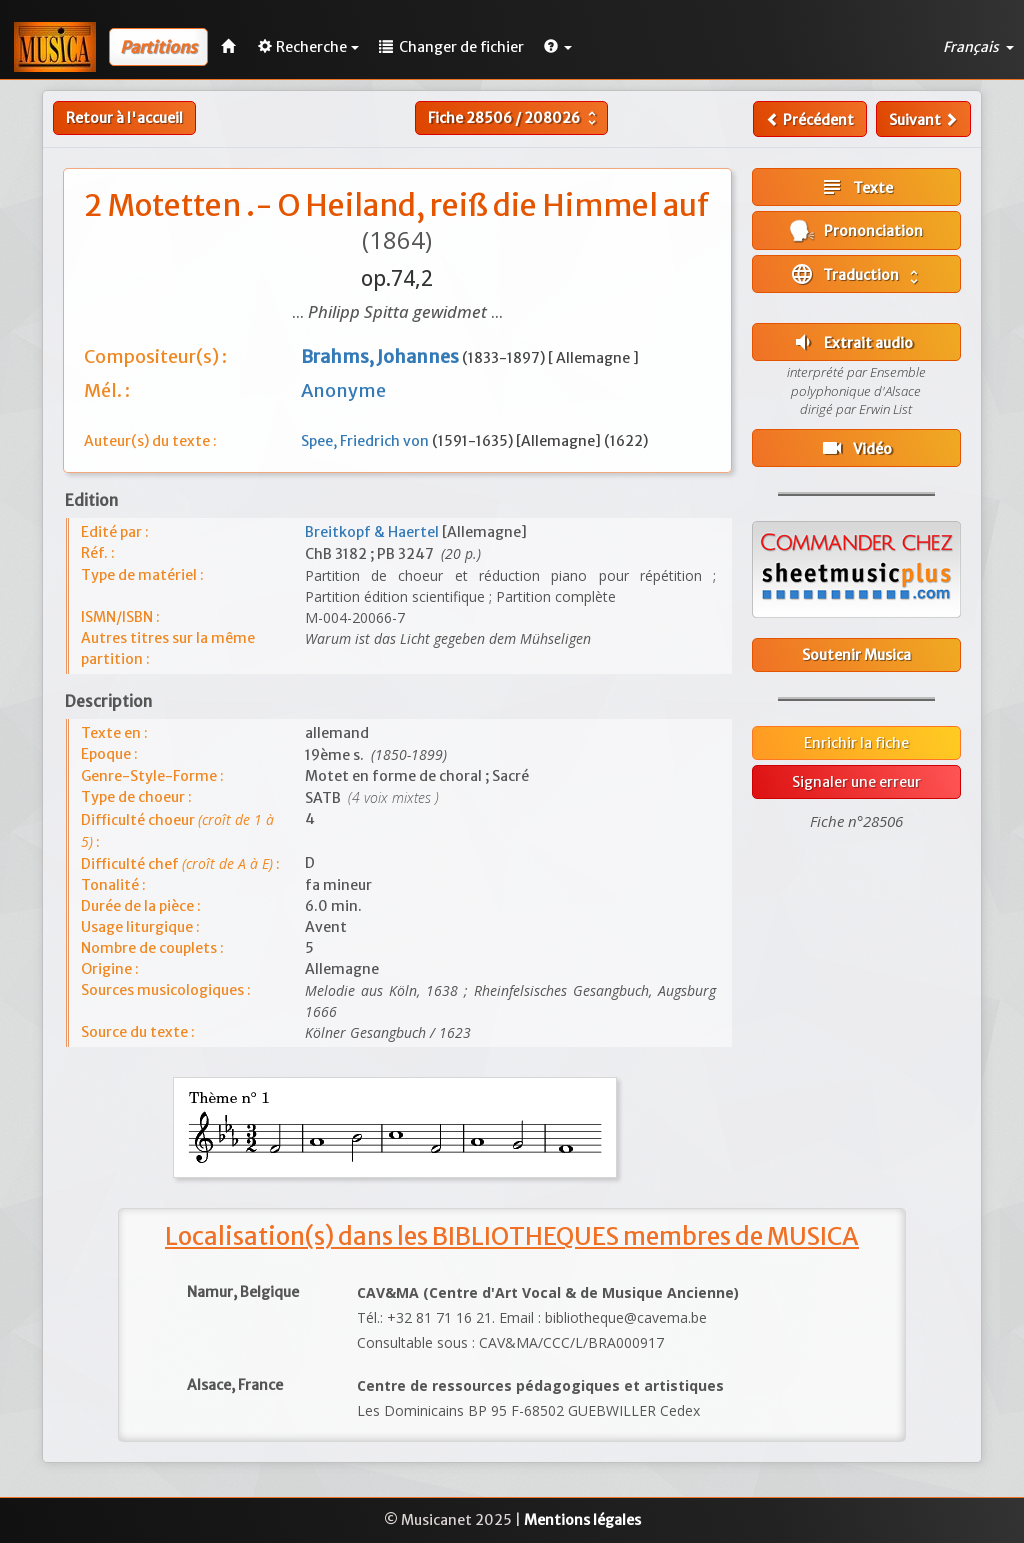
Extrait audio (852, 342)
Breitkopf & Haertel (373, 532)
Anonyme (343, 390)
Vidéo (856, 448)
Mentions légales (582, 1520)
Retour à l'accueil (124, 118)
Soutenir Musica (856, 655)
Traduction (856, 274)
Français (978, 47)
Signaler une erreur (856, 782)
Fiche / (514, 118)
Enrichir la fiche (856, 743)
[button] (558, 47)
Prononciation (856, 230)
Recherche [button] (308, 47)
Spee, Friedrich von (366, 441)
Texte (856, 187)
